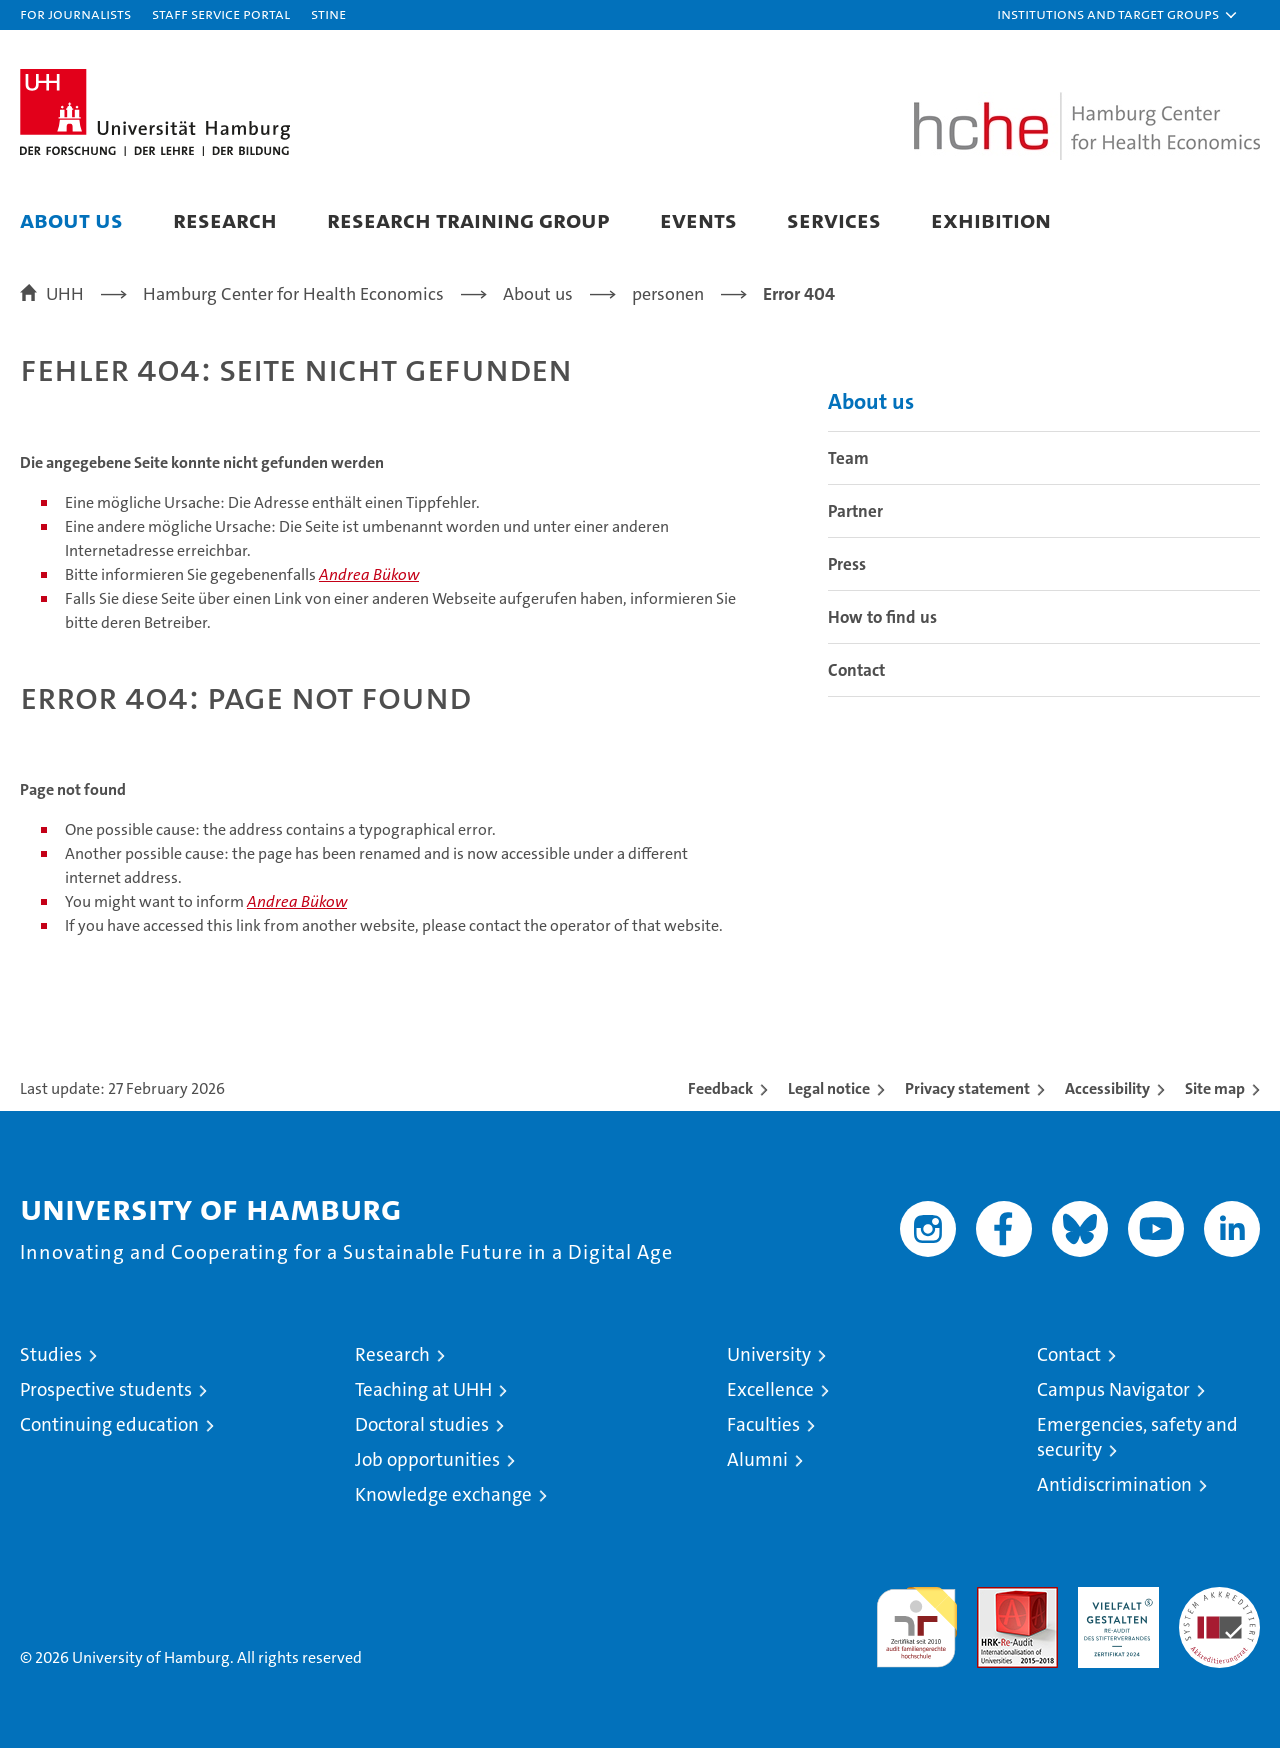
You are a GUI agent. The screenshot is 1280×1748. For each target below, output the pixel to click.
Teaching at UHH (423, 1389)
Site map (1215, 1088)
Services (834, 219)
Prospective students (106, 1389)
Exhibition (991, 219)
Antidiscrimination (1114, 1484)
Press (847, 564)
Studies (51, 1354)
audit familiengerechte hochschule (916, 1618)
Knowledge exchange (443, 1494)
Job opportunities (427, 1459)
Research (225, 219)
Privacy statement (967, 1088)
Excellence (770, 1389)
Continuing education (109, 1424)
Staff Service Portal (221, 13)
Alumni (757, 1459)
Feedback (720, 1088)
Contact (856, 670)
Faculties (763, 1424)
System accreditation (1219, 1608)
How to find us (882, 617)
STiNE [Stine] (328, 13)
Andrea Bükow (369, 574)
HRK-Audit (1113, 1597)
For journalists (75, 13)
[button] (1118, 15)
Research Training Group (468, 219)
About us (71, 219)
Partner (855, 511)
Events (698, 219)
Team (848, 458)
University (769, 1354)
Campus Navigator (1113, 1389)
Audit (996, 1597)
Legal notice (829, 1088)
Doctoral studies (422, 1424)
